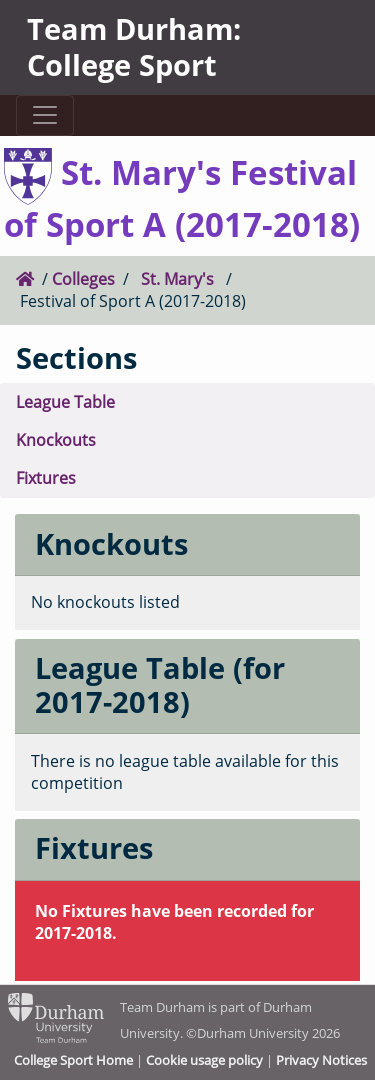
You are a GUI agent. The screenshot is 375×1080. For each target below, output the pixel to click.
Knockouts (56, 440)
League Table (65, 402)
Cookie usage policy (204, 1060)
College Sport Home (73, 1060)
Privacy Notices (321, 1060)
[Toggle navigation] (44, 115)
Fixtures (46, 478)
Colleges (83, 279)
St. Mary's (177, 279)
